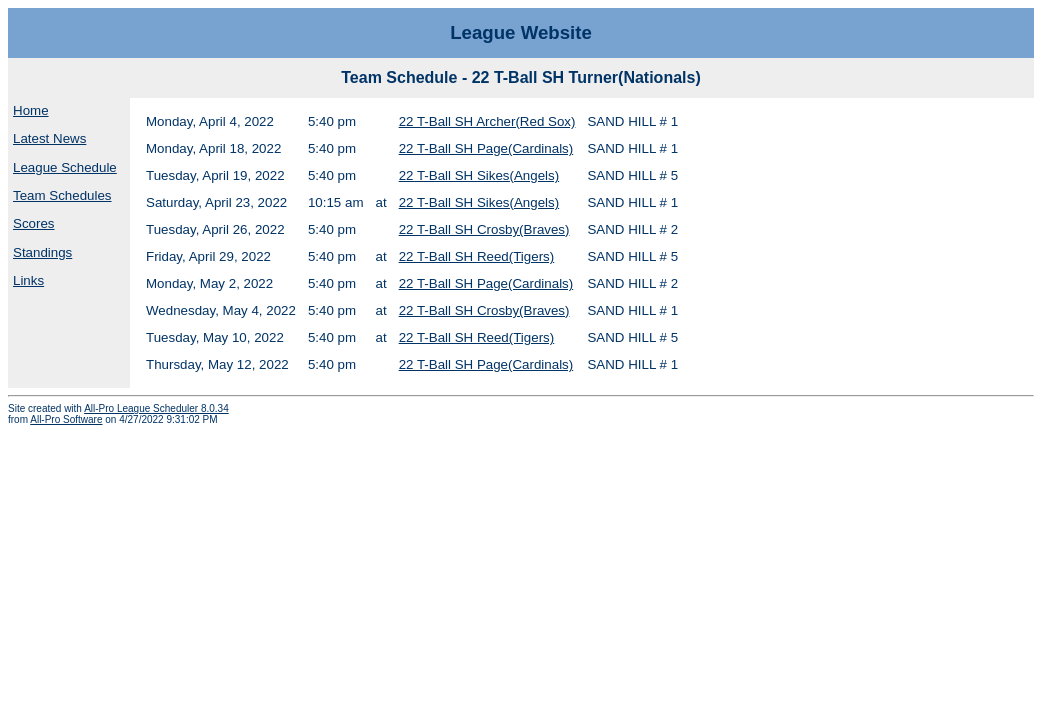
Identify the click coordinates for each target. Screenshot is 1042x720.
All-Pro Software (66, 419)
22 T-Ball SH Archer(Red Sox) (487, 121)
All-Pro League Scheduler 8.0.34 (156, 408)
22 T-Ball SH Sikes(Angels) (479, 175)
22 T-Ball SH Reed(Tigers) (477, 256)
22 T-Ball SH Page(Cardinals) (486, 148)
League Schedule (65, 167)
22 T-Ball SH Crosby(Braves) (484, 229)
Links (28, 280)
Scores (33, 223)
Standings (42, 252)
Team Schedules (62, 195)
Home (31, 110)
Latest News (49, 138)
